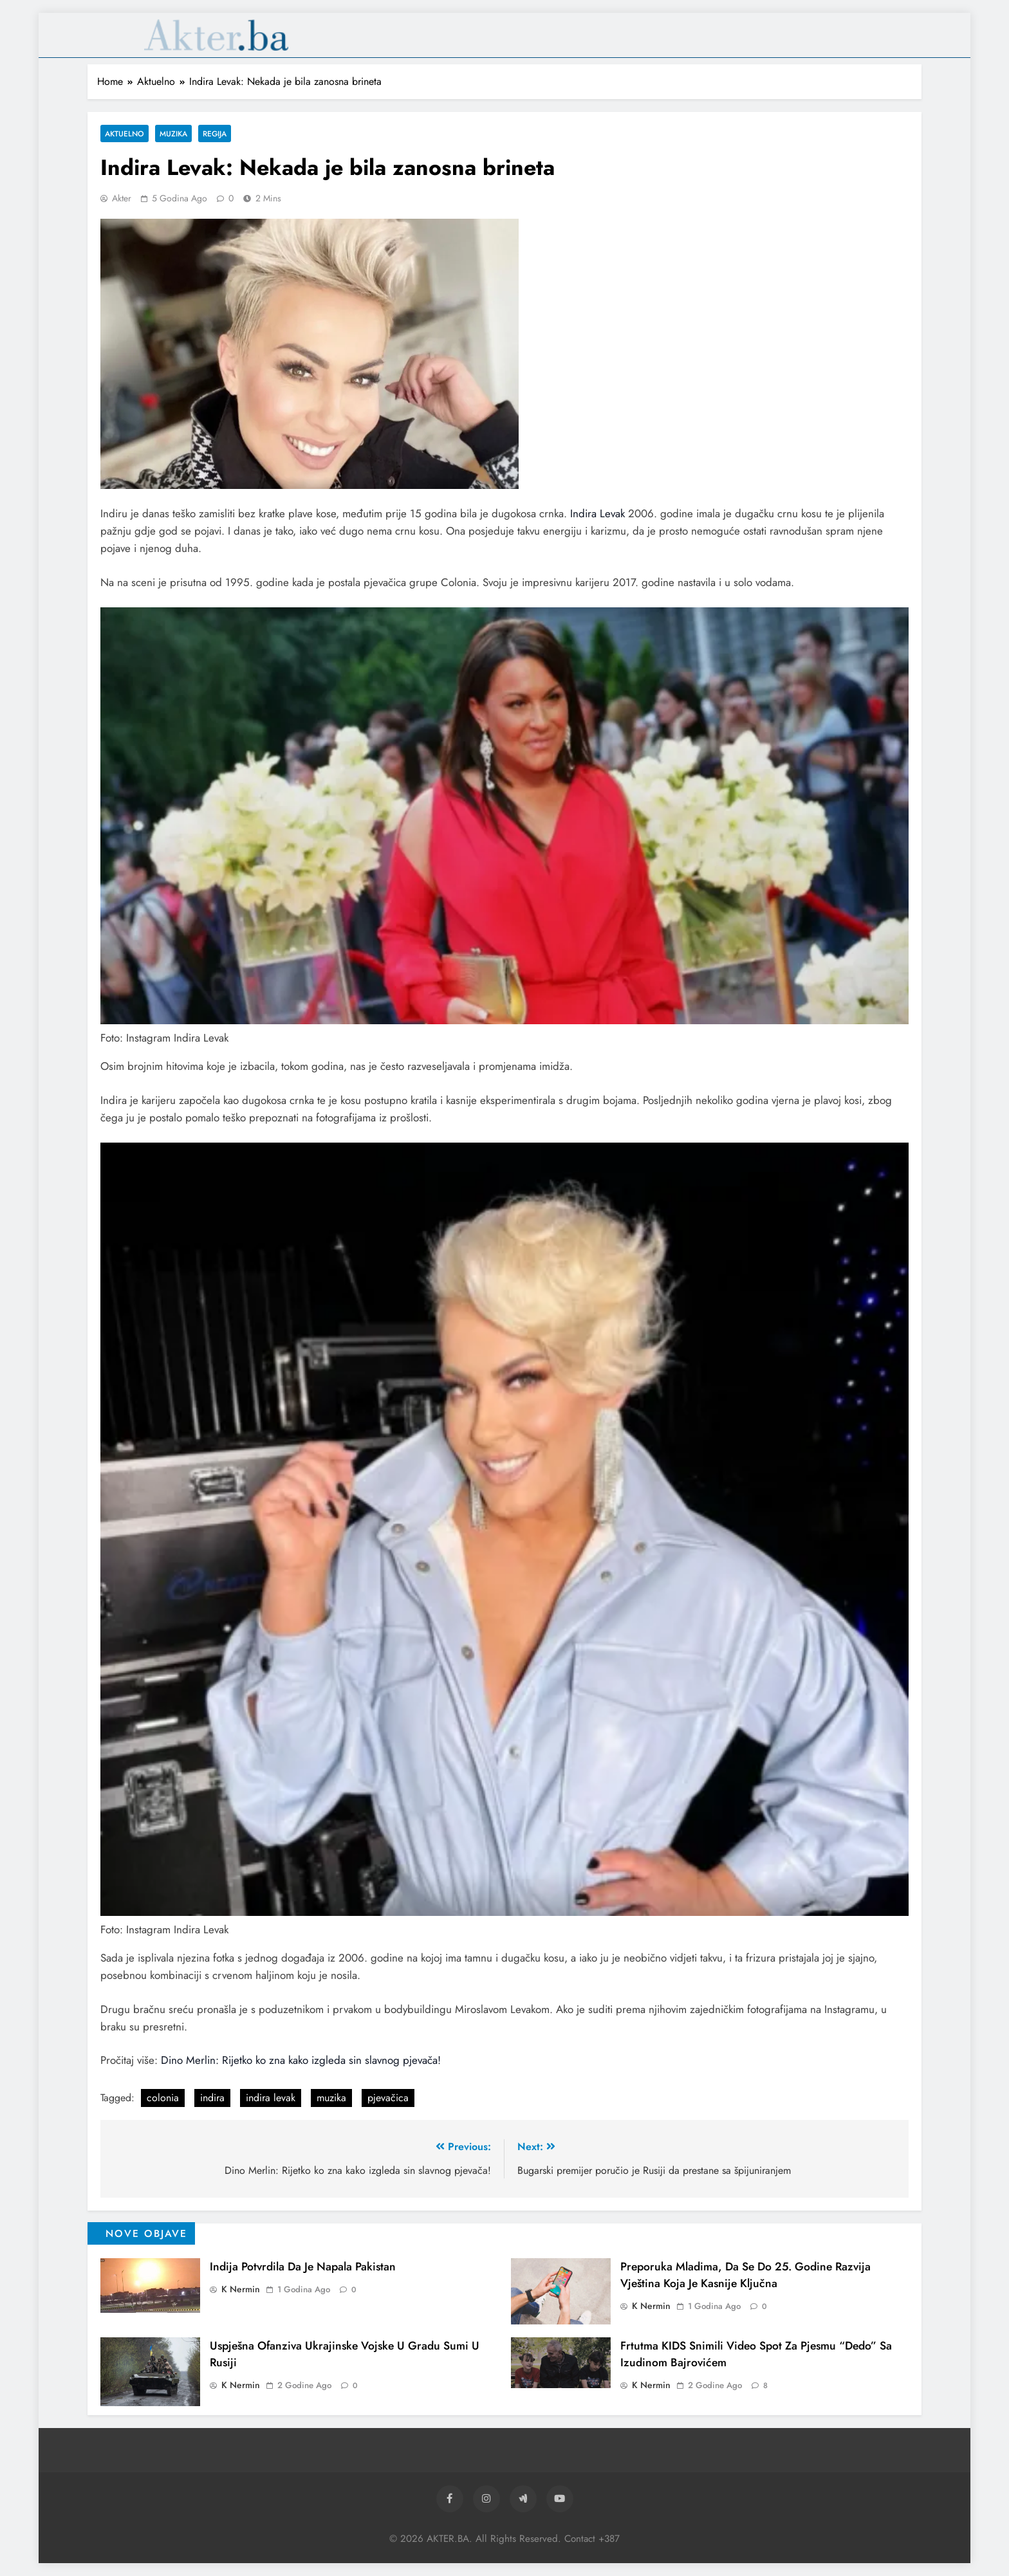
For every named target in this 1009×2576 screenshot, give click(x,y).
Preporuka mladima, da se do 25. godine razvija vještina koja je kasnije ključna (745, 2275)
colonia (163, 2097)
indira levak (270, 2097)
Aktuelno (124, 133)
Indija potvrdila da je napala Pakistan (303, 2266)
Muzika (173, 133)
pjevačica (388, 2097)
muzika (331, 2097)
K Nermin (240, 2289)
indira (212, 2097)
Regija (215, 133)
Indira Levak (597, 513)
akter (121, 198)
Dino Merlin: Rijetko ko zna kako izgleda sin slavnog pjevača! (301, 2060)
